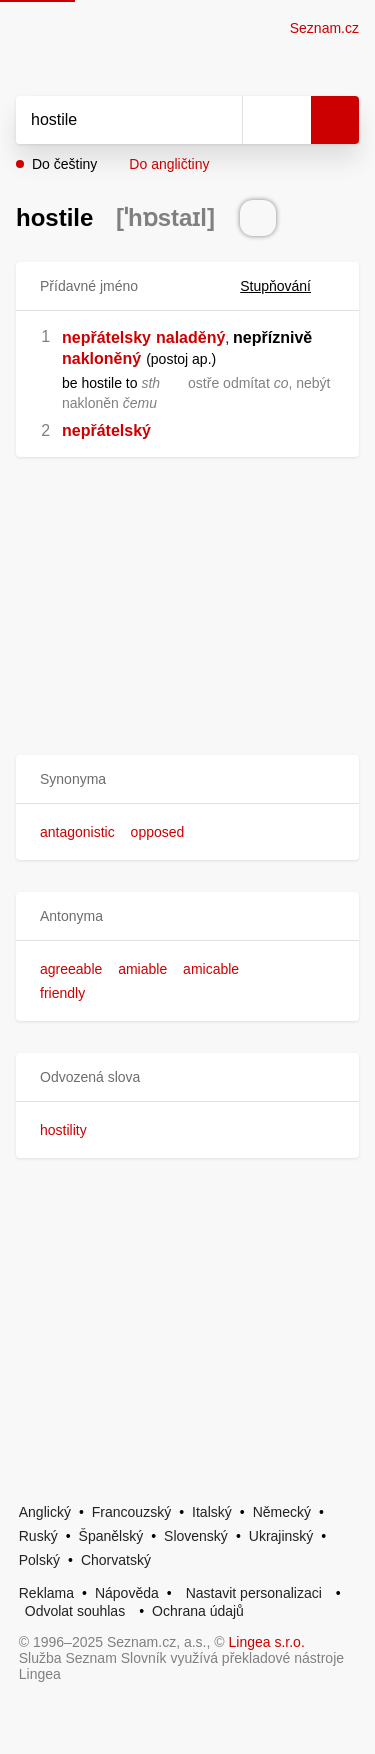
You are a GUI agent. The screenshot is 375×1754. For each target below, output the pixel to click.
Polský (39, 1560)
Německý (282, 1512)
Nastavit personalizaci (254, 1593)
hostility (63, 1130)
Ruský (38, 1536)
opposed (158, 832)
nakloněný (101, 358)
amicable (211, 969)
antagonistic (77, 832)
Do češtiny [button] (64, 164)
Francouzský (131, 1512)
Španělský (111, 1536)
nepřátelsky (106, 337)
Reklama (46, 1593)
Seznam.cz (324, 28)
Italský (212, 1512)
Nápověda (127, 1593)
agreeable (71, 969)
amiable (142, 969)
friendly (62, 993)
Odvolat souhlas (75, 1611)
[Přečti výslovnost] (258, 218)
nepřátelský (106, 430)
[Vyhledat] (107, 120)
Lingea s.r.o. (267, 1642)
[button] (187, 779)
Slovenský (196, 1536)
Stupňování (287, 286)
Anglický (45, 1512)
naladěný (190, 337)
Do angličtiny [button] (169, 164)
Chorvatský (116, 1560)
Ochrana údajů (198, 1611)
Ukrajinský (281, 1536)
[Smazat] (220, 120)
